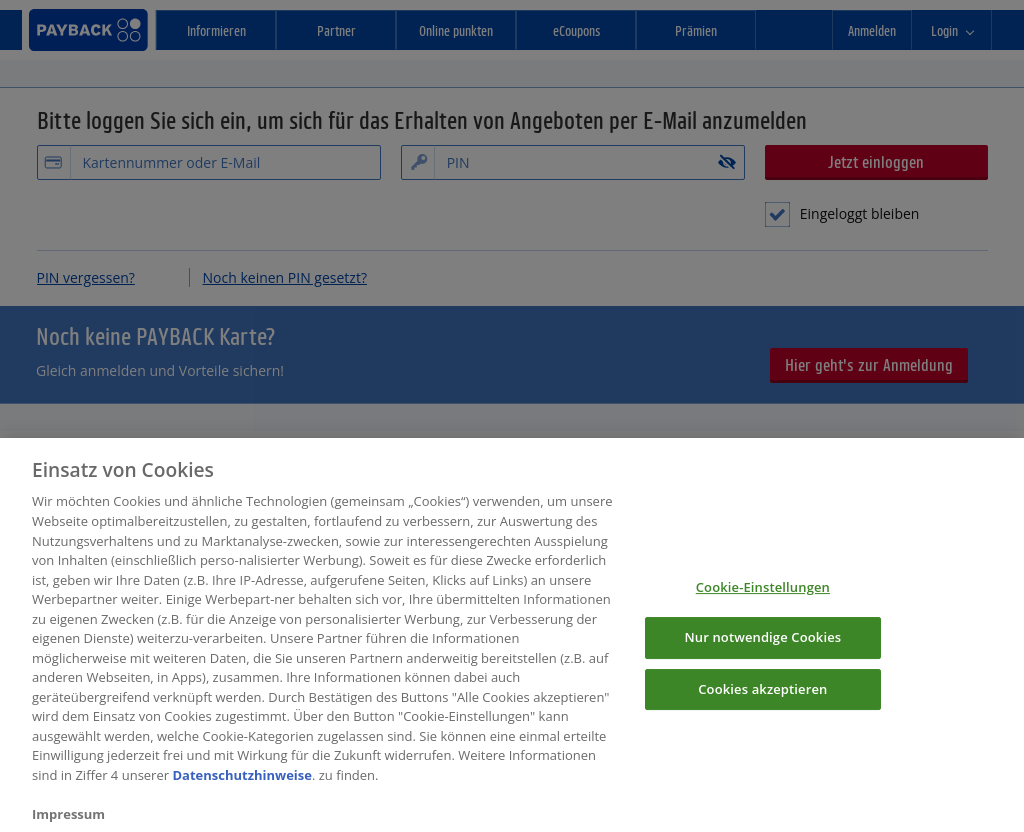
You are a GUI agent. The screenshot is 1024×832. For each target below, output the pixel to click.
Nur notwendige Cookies (762, 657)
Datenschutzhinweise (242, 795)
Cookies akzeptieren (762, 709)
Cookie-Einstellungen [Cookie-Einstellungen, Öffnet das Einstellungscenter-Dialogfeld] (763, 607)
